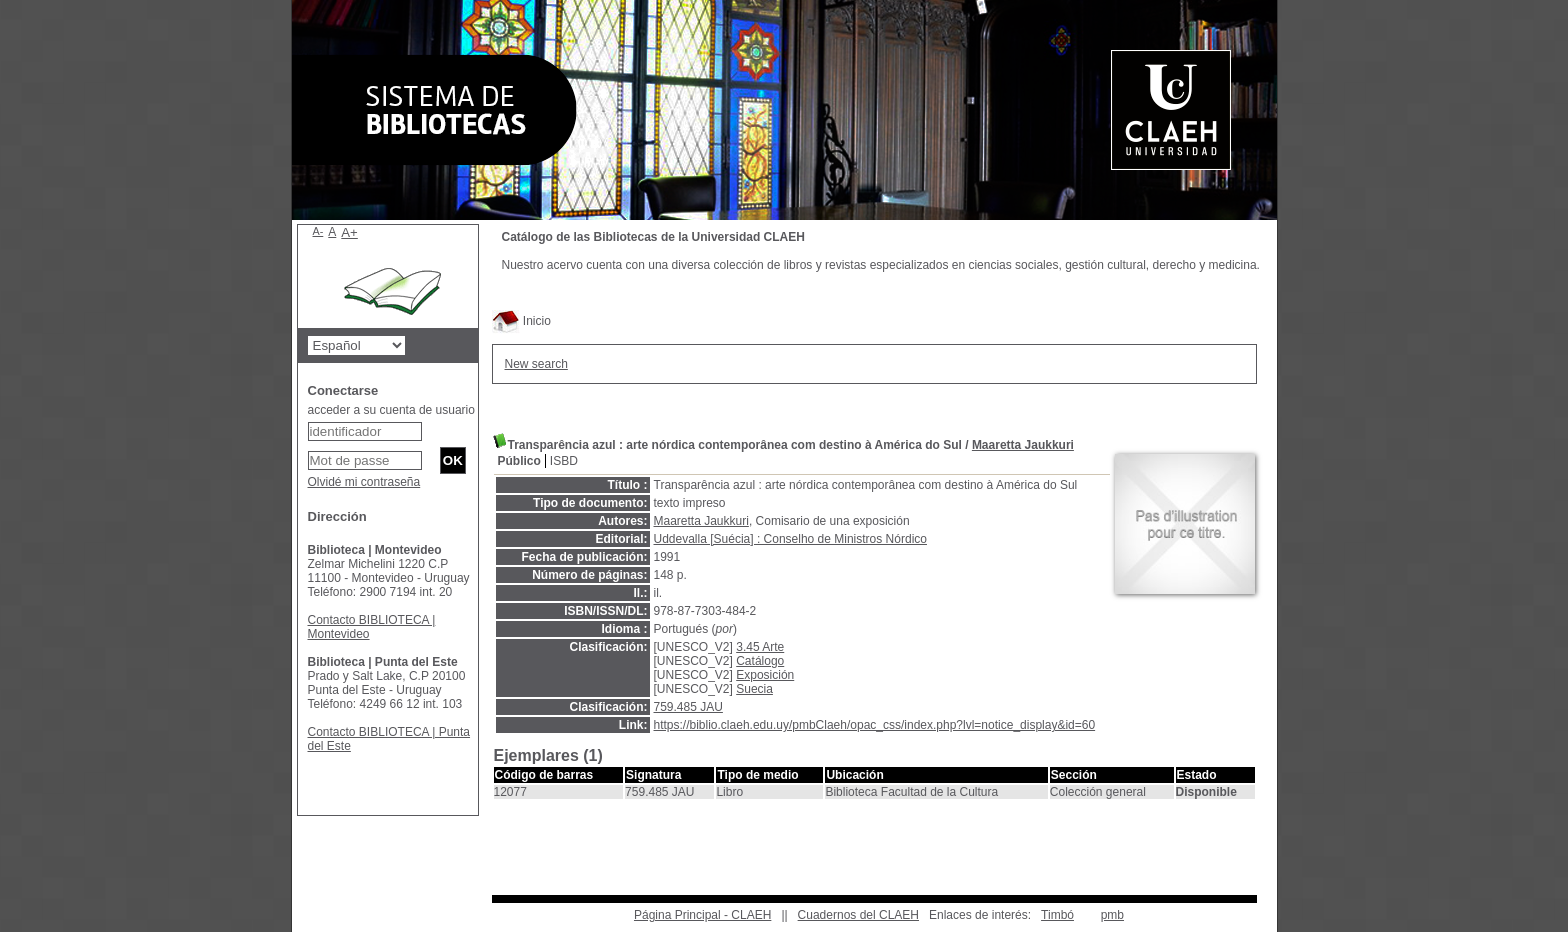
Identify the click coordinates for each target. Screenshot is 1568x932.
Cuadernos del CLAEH (858, 915)
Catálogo (760, 661)
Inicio (521, 321)
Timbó (1057, 915)
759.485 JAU (688, 707)
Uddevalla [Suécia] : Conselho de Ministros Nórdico (790, 539)
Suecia (754, 689)
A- (318, 231)
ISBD (564, 461)
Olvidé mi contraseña (364, 482)
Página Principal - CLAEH (702, 915)
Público (519, 461)
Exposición (765, 675)
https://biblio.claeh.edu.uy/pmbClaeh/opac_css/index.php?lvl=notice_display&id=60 (875, 725)
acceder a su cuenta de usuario (391, 410)
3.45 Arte (760, 647)
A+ (349, 232)
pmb (1112, 915)
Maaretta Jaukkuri (1023, 445)
